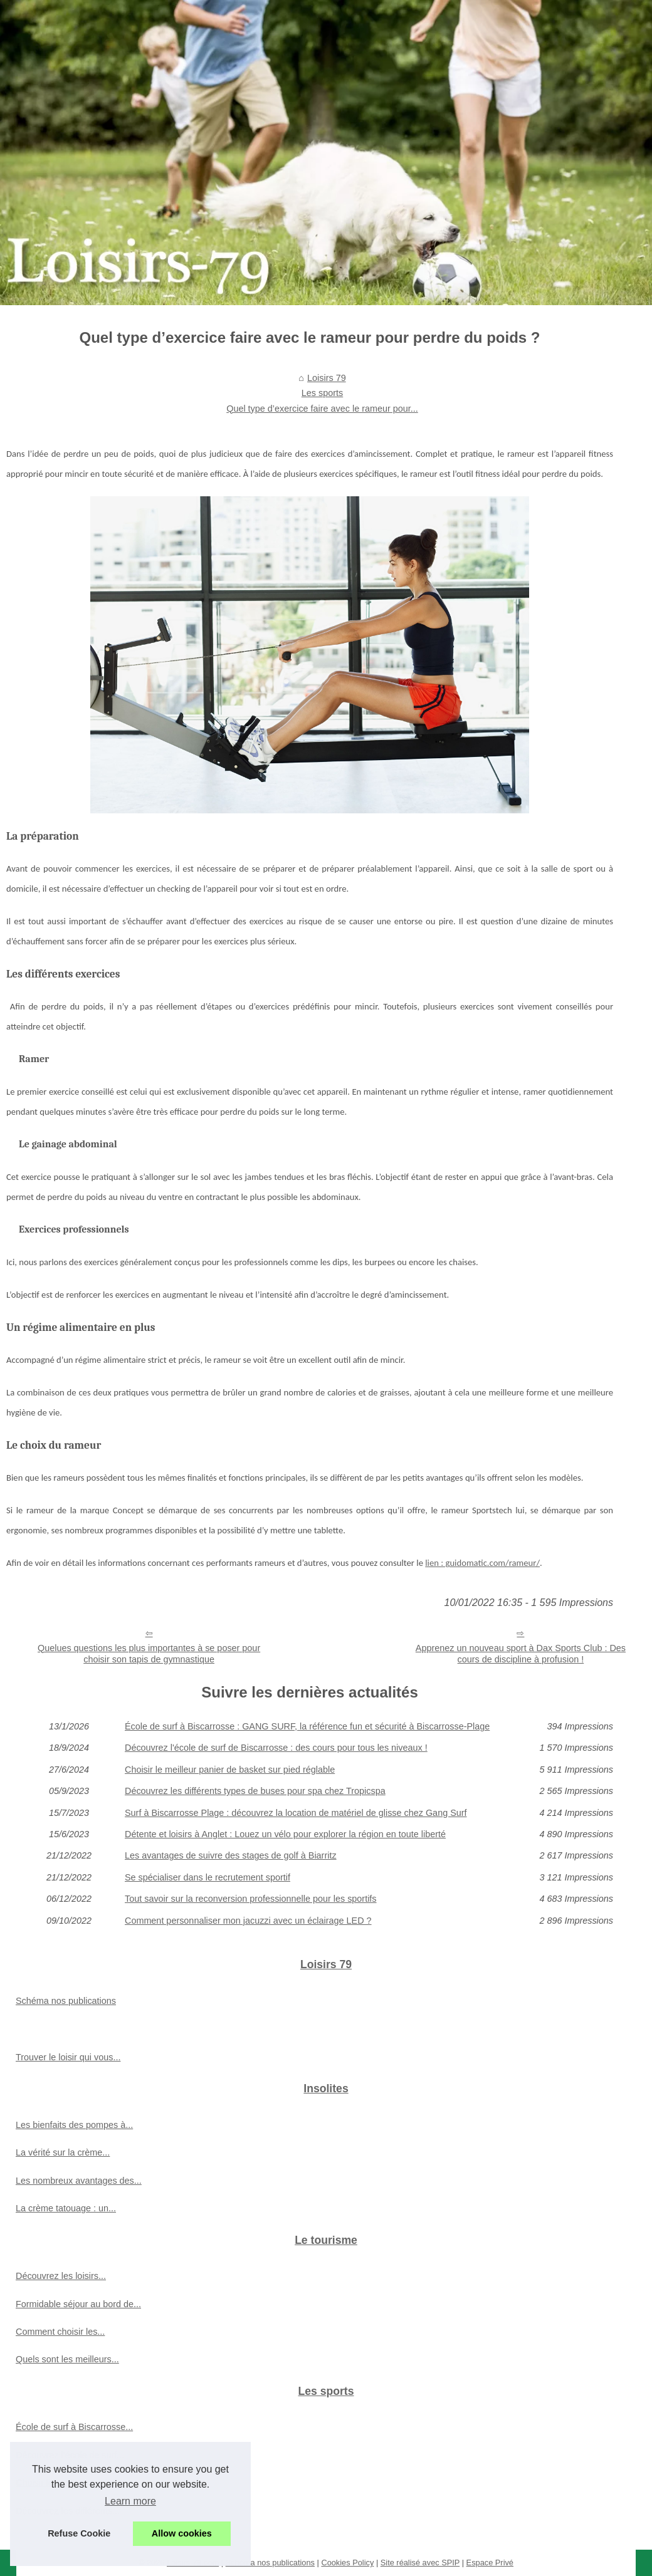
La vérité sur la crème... (63, 2152)
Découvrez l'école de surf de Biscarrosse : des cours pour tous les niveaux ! (276, 1747)
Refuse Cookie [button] (79, 2533)
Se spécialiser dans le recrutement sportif (207, 1877)
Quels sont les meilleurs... (67, 2359)
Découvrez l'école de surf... (70, 2455)
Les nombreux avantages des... (79, 2181)
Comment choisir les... (60, 2332)
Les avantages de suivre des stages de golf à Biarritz (231, 1855)
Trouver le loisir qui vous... (68, 2057)
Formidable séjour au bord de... (78, 2304)
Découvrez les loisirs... (61, 2276)
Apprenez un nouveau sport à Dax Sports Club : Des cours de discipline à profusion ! (521, 1654)
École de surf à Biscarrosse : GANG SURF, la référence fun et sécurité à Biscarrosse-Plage (307, 1726)
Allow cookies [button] (182, 2533)
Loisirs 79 (326, 378)
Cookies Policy (347, 2562)
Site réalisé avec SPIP (420, 2562)
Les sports (322, 393)
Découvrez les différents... (68, 2511)
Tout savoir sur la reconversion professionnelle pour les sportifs (251, 1898)
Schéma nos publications (66, 2001)
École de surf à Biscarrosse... (74, 2427)
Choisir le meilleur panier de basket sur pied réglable (230, 1769)
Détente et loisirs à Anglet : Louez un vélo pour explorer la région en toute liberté (285, 1834)
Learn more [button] (130, 2501)
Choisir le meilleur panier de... (75, 2483)
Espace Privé (489, 2562)
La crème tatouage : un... (66, 2208)
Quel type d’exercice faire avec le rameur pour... (322, 409)
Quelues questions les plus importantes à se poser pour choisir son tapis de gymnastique (149, 1654)
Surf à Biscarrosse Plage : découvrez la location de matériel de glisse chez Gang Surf (296, 1812)
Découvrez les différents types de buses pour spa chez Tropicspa (255, 1790)
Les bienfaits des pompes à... (74, 2125)
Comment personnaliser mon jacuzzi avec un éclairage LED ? (248, 1920)
